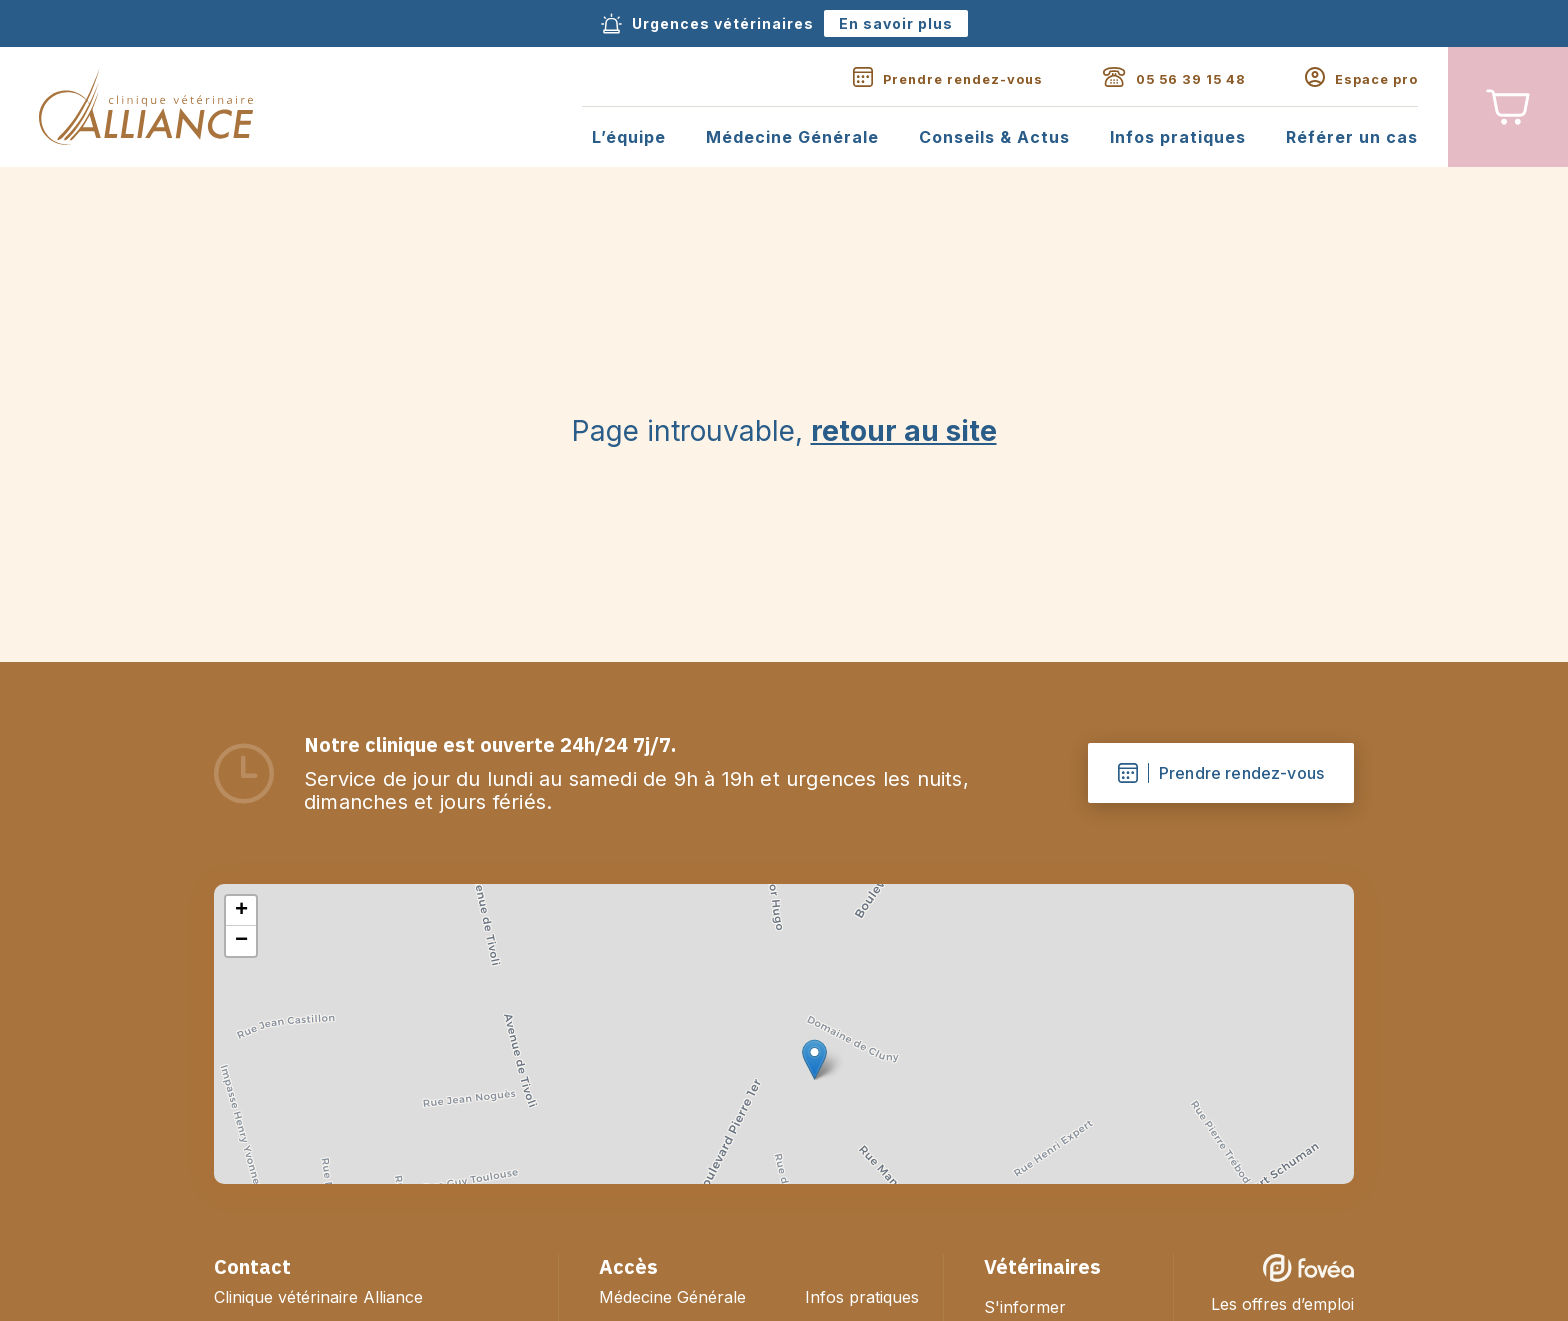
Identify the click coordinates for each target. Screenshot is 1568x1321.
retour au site (904, 431)
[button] (814, 1059)
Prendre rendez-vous (1221, 773)
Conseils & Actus (994, 137)
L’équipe (629, 137)
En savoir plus (896, 23)
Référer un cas (1352, 137)
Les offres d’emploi (1282, 1304)
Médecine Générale (792, 137)
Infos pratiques (1178, 137)
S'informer (1025, 1307)
